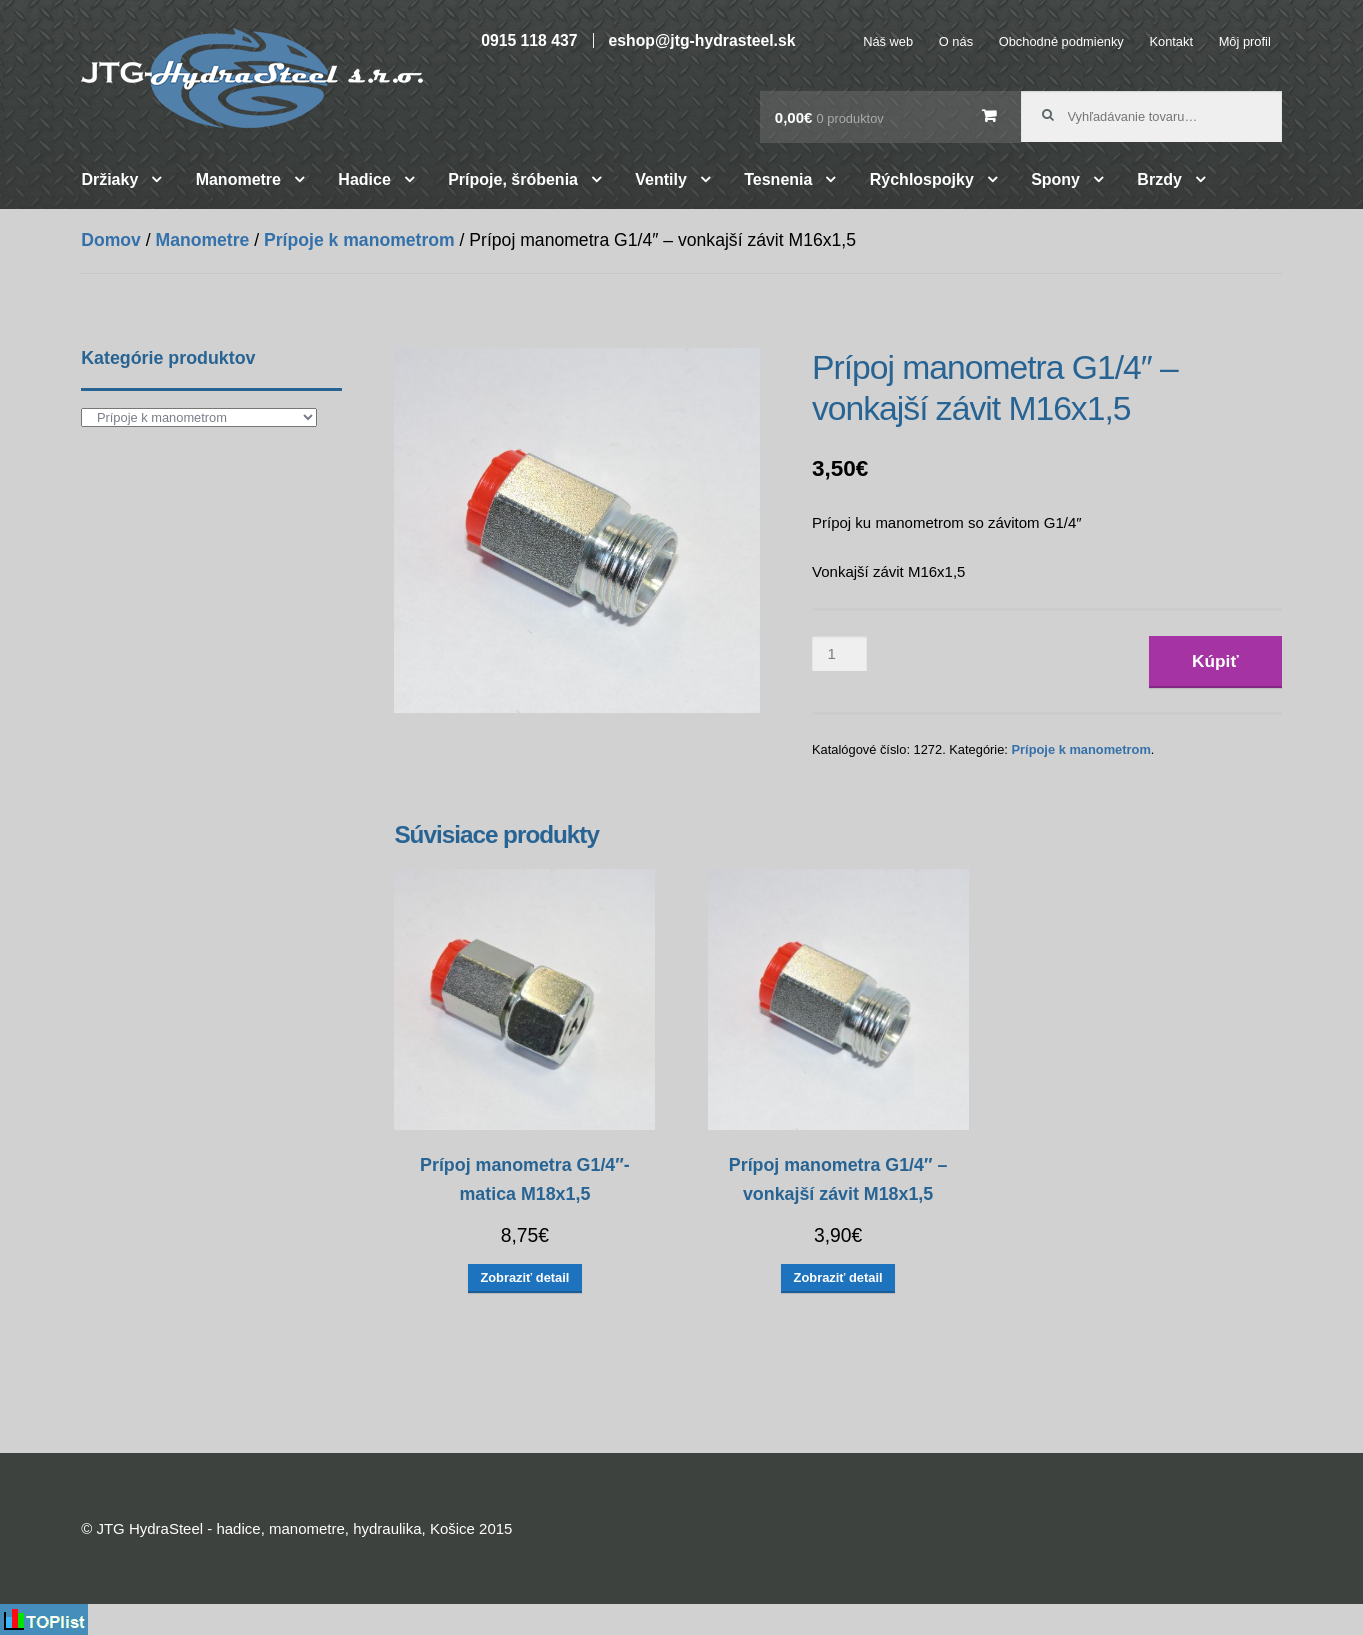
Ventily (661, 179)
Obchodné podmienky (1061, 41)
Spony (1055, 179)
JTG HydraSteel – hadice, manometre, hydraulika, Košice (252, 78)
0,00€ (829, 117)
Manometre (238, 179)
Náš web (888, 41)
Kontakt (1171, 41)
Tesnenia (778, 179)
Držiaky (109, 179)
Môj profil (1245, 41)
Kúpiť (1215, 661)
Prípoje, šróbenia (513, 179)
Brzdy (1159, 179)
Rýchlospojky (922, 179)
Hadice (364, 179)
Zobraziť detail (524, 1277)
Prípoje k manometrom (359, 240)
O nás (956, 41)
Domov (111, 240)
